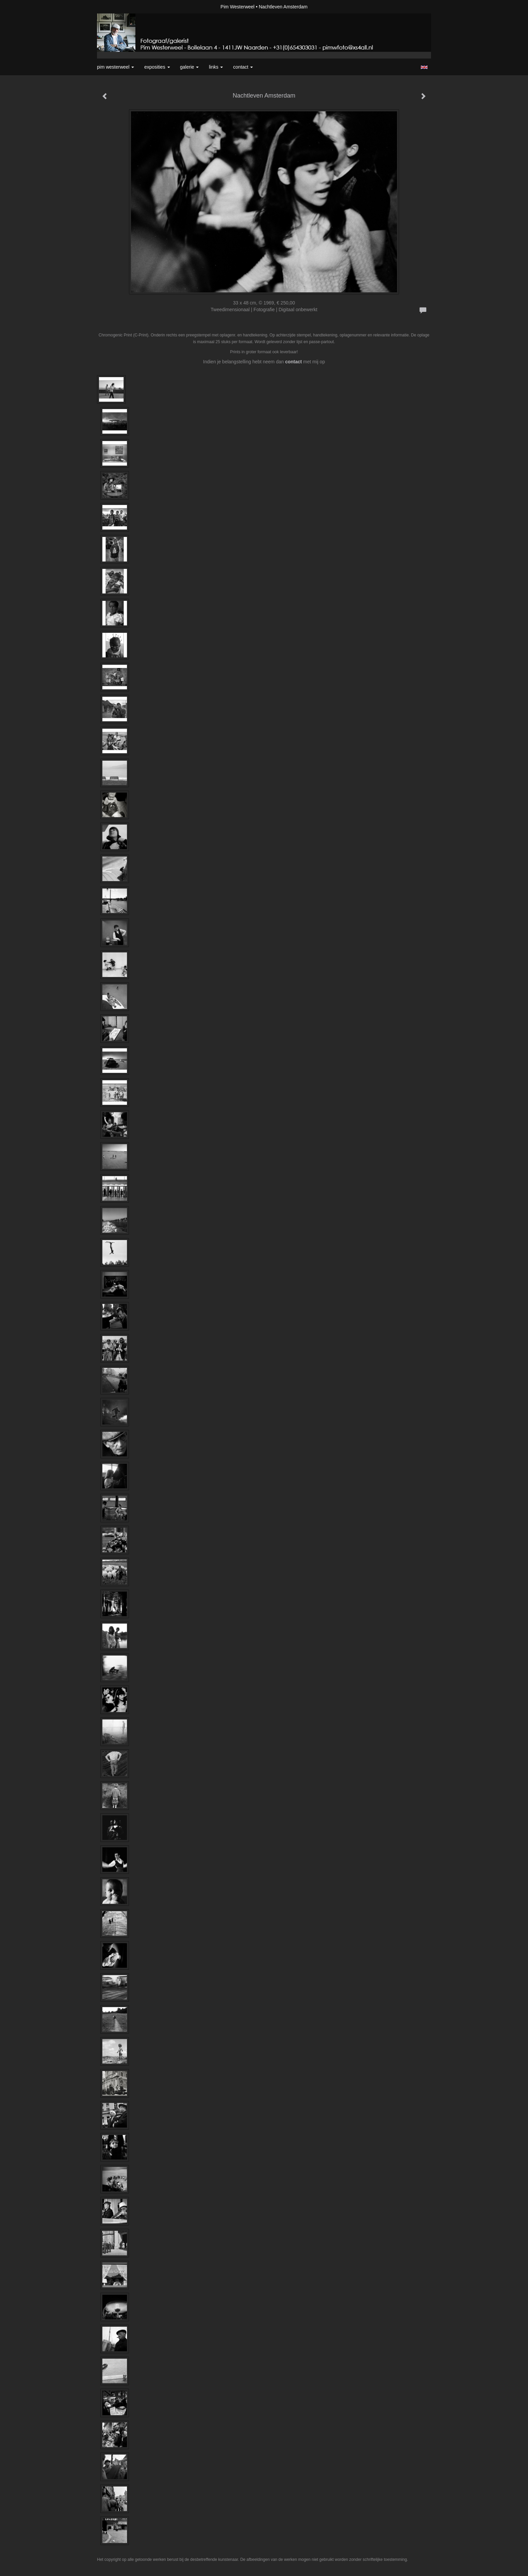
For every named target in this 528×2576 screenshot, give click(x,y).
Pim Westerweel (238, 6)
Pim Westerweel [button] (115, 67)
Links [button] (216, 67)
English (424, 67)
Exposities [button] (157, 67)
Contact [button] (243, 67)
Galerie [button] (189, 67)
